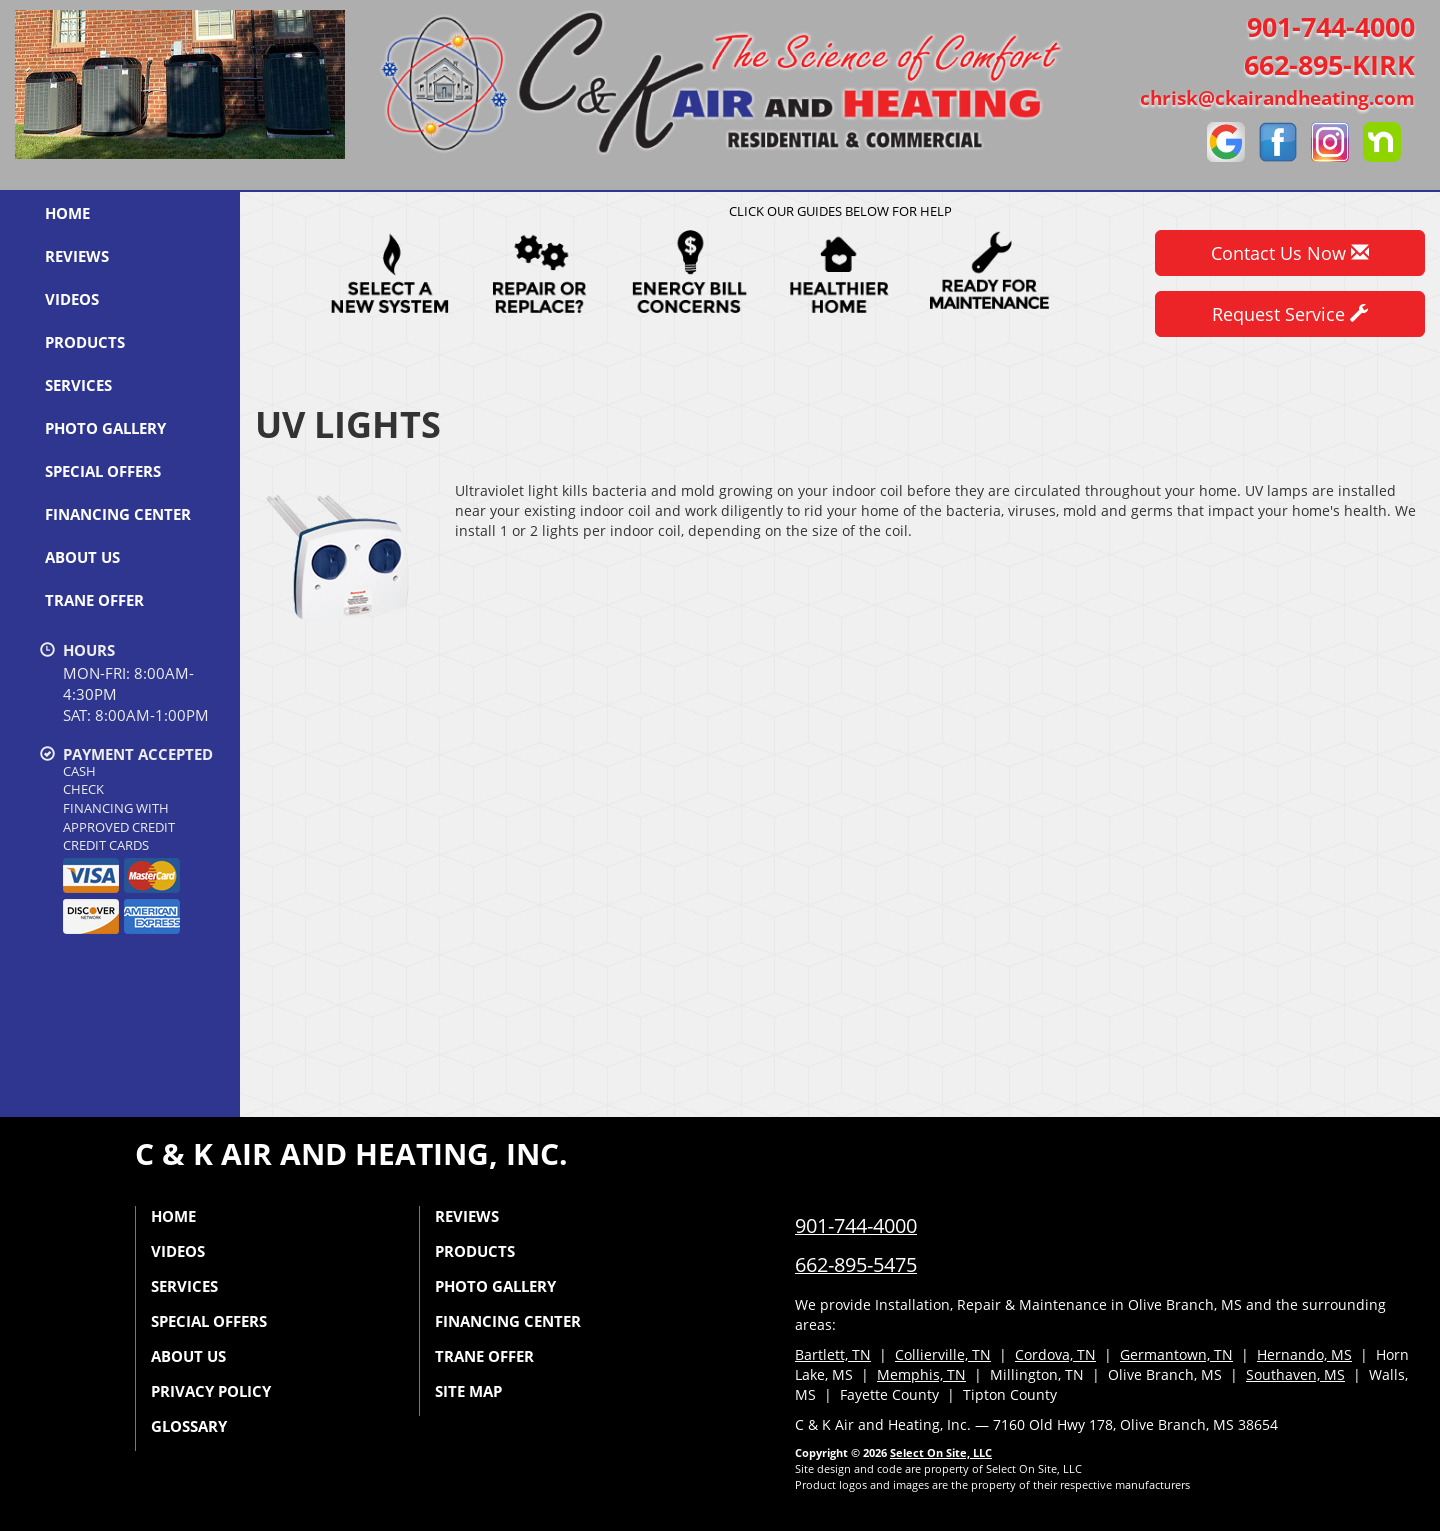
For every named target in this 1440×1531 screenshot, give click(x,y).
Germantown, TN (1176, 1354)
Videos (72, 299)
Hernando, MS (1304, 1354)
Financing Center (118, 514)
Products (85, 342)
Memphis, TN (921, 1374)
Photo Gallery (105, 428)
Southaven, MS (1295, 1374)
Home (67, 213)
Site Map (468, 1391)
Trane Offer (94, 600)
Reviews (77, 256)
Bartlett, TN (833, 1354)
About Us (82, 557)
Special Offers (103, 471)
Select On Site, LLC (941, 1452)
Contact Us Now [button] (1290, 253)
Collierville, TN (943, 1354)
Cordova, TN (1055, 1354)
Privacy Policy (211, 1391)
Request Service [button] (1290, 314)
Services (78, 385)
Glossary (189, 1426)
